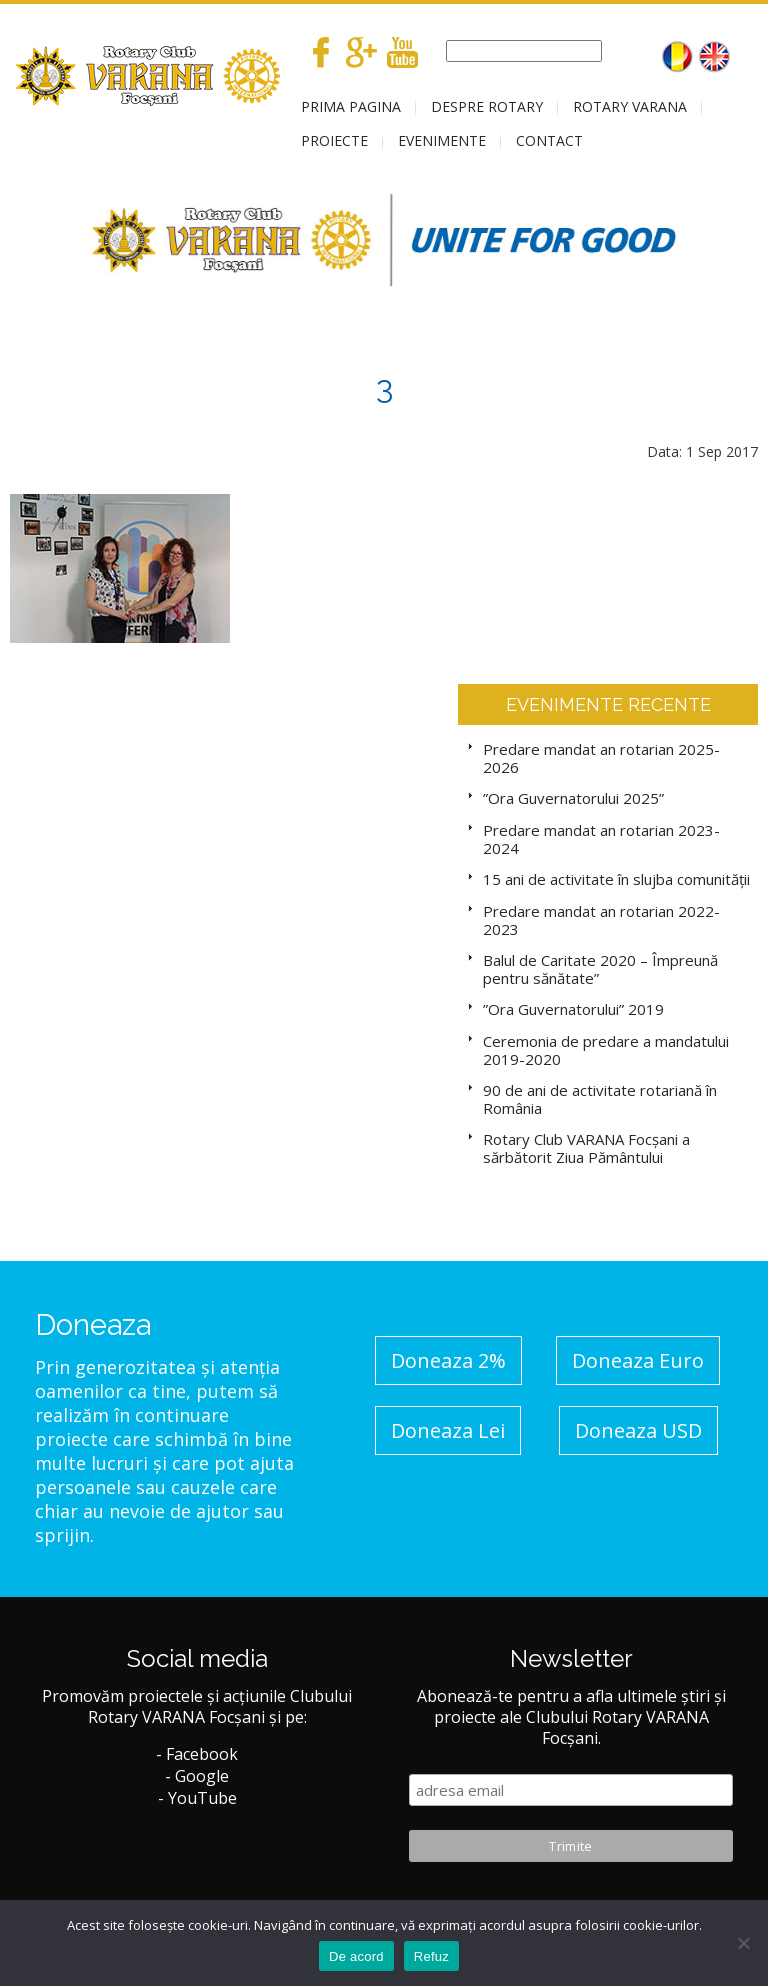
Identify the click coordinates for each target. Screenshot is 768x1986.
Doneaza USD (638, 1430)
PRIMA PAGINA (351, 106)
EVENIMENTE (442, 140)
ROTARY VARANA (630, 106)
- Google (197, 1776)
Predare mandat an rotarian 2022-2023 (601, 920)
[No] (743, 1943)
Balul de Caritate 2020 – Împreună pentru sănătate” (600, 969)
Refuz (431, 1956)
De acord (356, 1956)
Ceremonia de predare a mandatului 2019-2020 (606, 1050)
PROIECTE (334, 140)
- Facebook (197, 1754)
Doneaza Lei (448, 1430)
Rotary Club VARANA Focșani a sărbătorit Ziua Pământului (586, 1148)
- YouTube (197, 1798)
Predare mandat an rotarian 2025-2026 (601, 758)
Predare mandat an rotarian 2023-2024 (601, 839)
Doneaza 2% (448, 1360)
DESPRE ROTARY (487, 106)
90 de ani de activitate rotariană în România (600, 1099)
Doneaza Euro (638, 1360)
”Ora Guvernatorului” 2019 (573, 1009)
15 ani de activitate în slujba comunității (616, 879)
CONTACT (549, 140)
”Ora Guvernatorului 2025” (573, 798)
